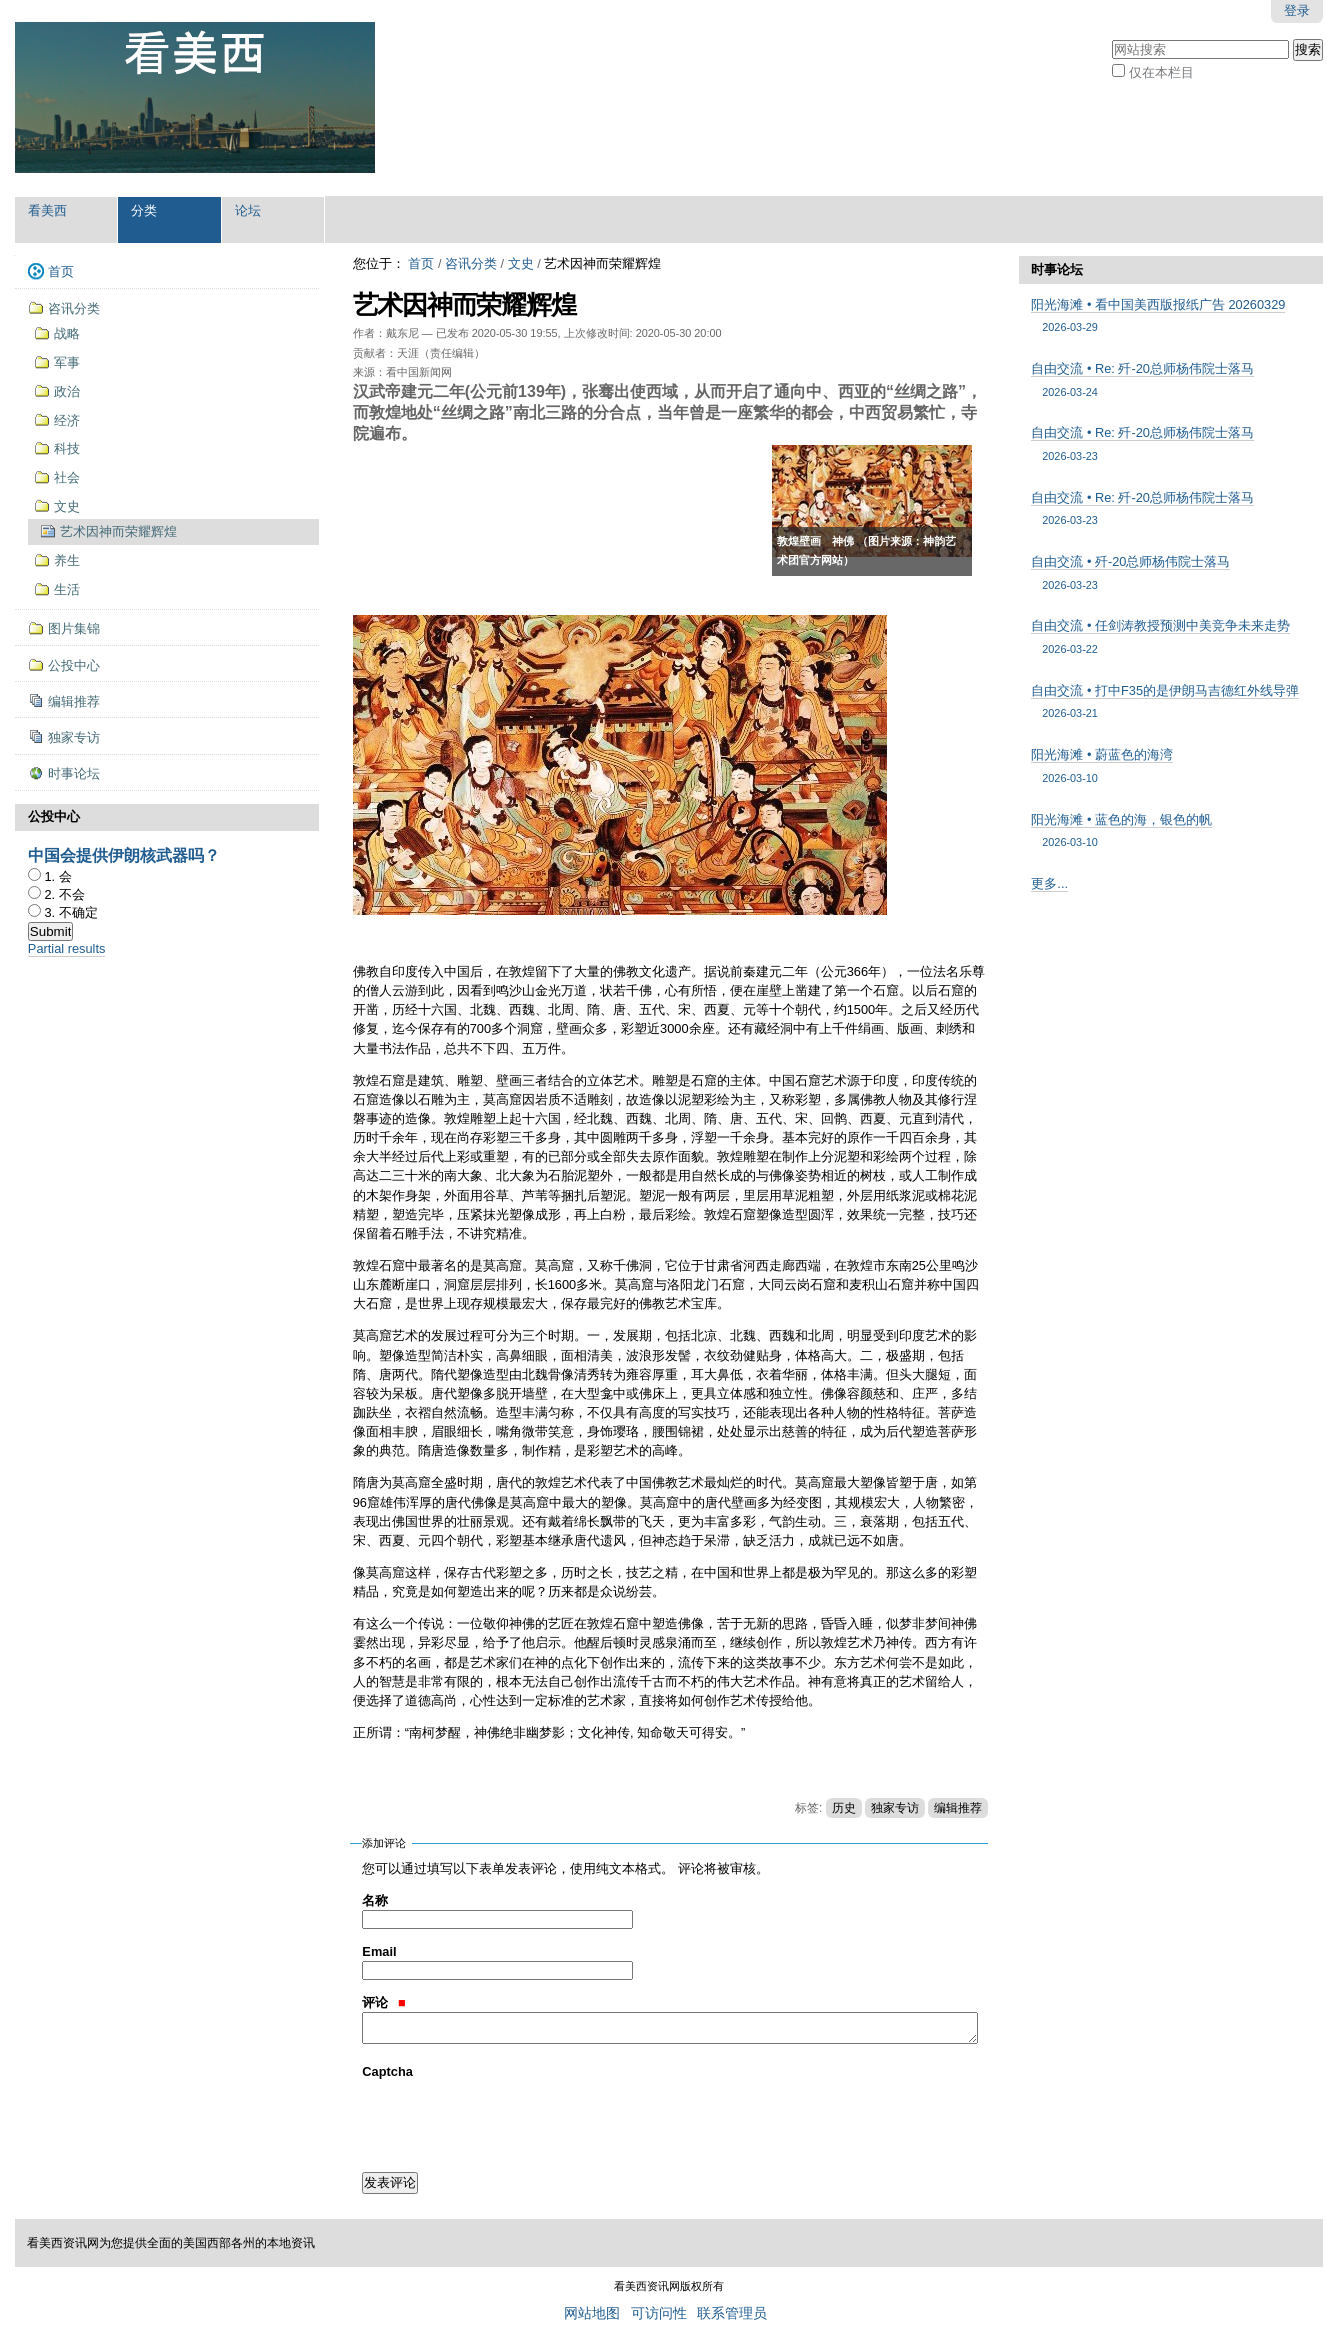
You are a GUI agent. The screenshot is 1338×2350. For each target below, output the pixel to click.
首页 (421, 263)
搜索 (1111, 37)
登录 (1297, 10)
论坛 (248, 210)
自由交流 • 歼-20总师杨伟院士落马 (1170, 573)
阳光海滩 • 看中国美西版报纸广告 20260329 (1170, 316)
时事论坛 (1057, 269)
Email (379, 1951)
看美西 (47, 210)
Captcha (387, 2071)
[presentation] (514, 2120)
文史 (521, 263)
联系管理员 (732, 2313)
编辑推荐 (958, 1808)
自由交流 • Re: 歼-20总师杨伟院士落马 (1170, 380)
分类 (144, 210)
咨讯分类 (471, 263)
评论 (383, 2002)
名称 (375, 1900)
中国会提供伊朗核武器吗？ (124, 855)
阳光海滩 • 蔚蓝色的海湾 (1170, 766)
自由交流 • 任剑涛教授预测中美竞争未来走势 (1170, 637)
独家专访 (895, 1808)
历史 (844, 1808)
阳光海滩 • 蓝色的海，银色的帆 (1170, 831)
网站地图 (592, 2313)
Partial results (67, 948)
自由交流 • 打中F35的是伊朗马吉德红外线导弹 (1170, 702)
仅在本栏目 (1161, 72)
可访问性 (659, 2313)
